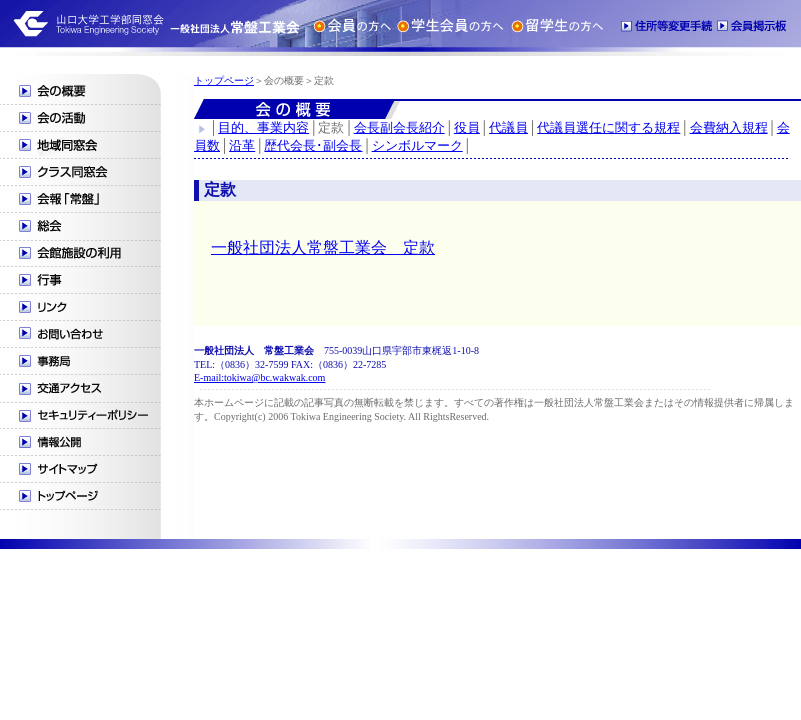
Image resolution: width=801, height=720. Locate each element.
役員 (467, 127)
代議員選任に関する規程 (608, 127)
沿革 (242, 145)
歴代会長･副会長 (313, 145)
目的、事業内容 (263, 127)
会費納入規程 (729, 127)
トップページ (224, 80)
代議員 (508, 127)
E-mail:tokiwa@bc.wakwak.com (259, 377)
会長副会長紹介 (399, 127)
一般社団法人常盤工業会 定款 (323, 247)
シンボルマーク (417, 145)
